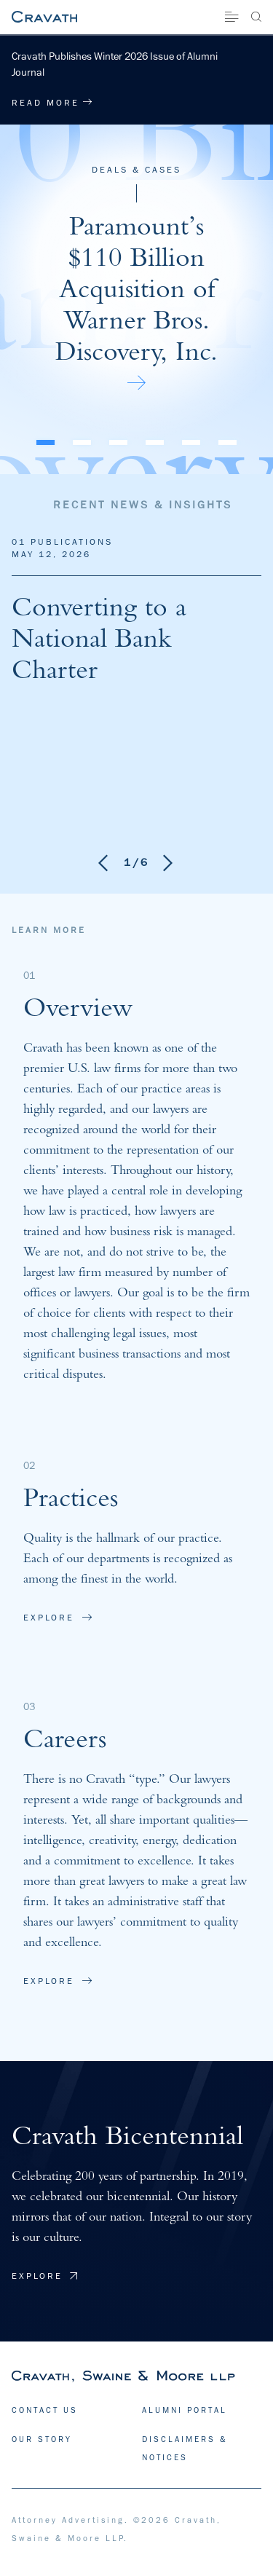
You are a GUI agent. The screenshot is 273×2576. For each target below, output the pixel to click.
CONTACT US (45, 2409)
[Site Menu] (231, 17)
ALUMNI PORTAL (184, 2409)
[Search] (256, 17)
